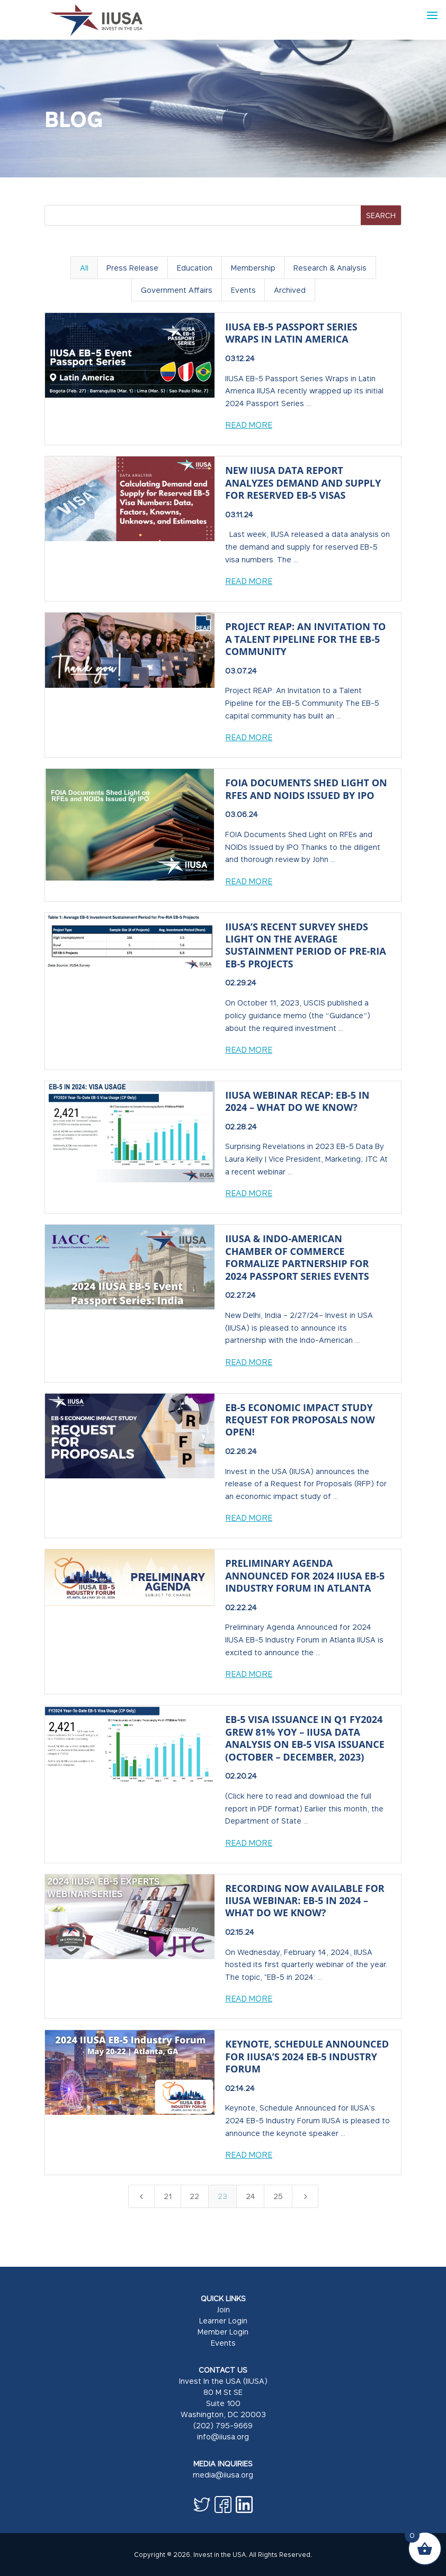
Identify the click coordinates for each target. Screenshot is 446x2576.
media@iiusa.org (223, 2474)
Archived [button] (290, 289)
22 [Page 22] (194, 2196)
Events (223, 2342)
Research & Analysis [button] (330, 267)
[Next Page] (305, 2196)
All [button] (84, 267)
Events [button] (243, 289)
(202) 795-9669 (223, 2425)
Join (223, 2309)
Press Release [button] (132, 267)
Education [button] (194, 267)
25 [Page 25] (278, 2196)
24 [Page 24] (250, 2196)
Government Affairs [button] (176, 289)
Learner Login (223, 2320)
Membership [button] (253, 267)
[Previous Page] (141, 2196)
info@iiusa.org (223, 2436)
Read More (248, 424)
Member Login (223, 2331)
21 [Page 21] (168, 2196)
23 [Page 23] (222, 2196)
